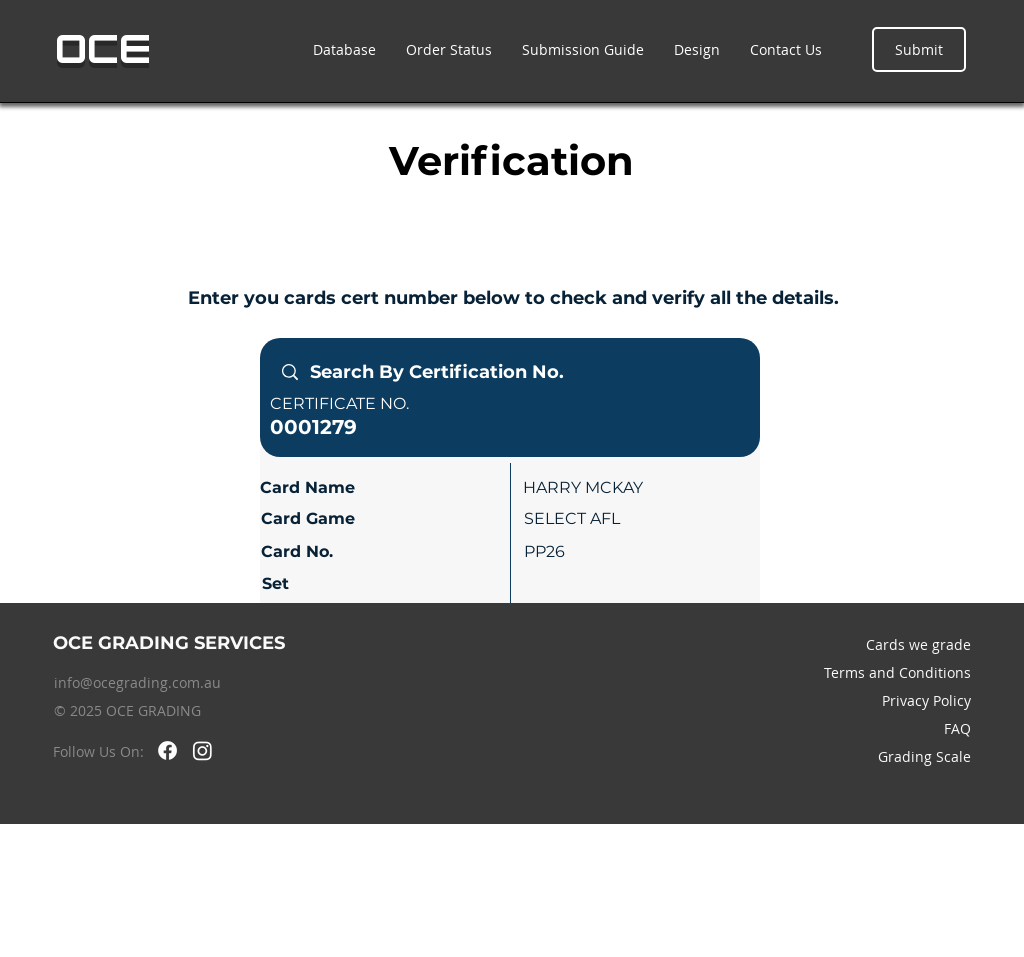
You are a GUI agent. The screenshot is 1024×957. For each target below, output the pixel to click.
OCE (103, 49)
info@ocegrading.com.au (137, 682)
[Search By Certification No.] (509, 372)
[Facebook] (167, 750)
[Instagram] (202, 750)
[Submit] (919, 49)
